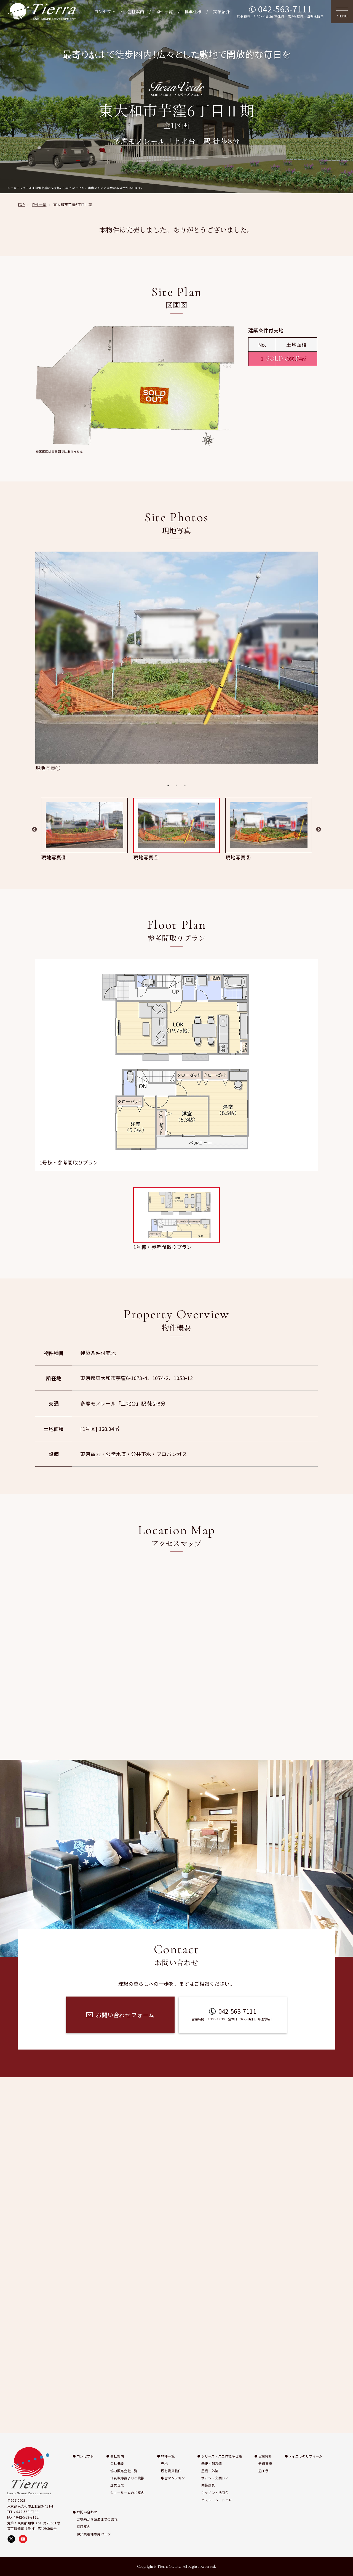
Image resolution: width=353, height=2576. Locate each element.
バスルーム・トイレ (216, 2499)
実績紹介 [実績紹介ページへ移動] (346, 1247)
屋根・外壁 (209, 2470)
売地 (164, 2463)
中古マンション (173, 2478)
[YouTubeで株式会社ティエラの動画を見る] (23, 2539)
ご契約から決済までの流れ (97, 2519)
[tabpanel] (176, 662)
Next (318, 829)
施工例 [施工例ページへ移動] (346, 1282)
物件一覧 (164, 11)
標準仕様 (192, 11)
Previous (34, 829)
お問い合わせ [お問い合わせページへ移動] (346, 1322)
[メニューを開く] (342, 11)
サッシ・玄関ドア (215, 2478)
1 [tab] (168, 785)
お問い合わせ (87, 2511)
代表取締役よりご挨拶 (127, 2478)
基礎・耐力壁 (211, 2463)
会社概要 (117, 2463)
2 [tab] (176, 785)
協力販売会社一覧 (124, 2470)
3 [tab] (185, 785)
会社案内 (135, 11)
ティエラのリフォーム (306, 2456)
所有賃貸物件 (171, 2470)
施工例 (263, 2470)
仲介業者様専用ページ (94, 2534)
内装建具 (208, 2485)
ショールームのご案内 (127, 2492)
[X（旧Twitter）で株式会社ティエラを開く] (11, 2539)
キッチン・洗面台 (215, 2492)
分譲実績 (265, 2463)
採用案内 (83, 2526)
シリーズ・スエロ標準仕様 (221, 2456)
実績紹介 (221, 11)
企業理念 (117, 2485)
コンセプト (105, 11)
